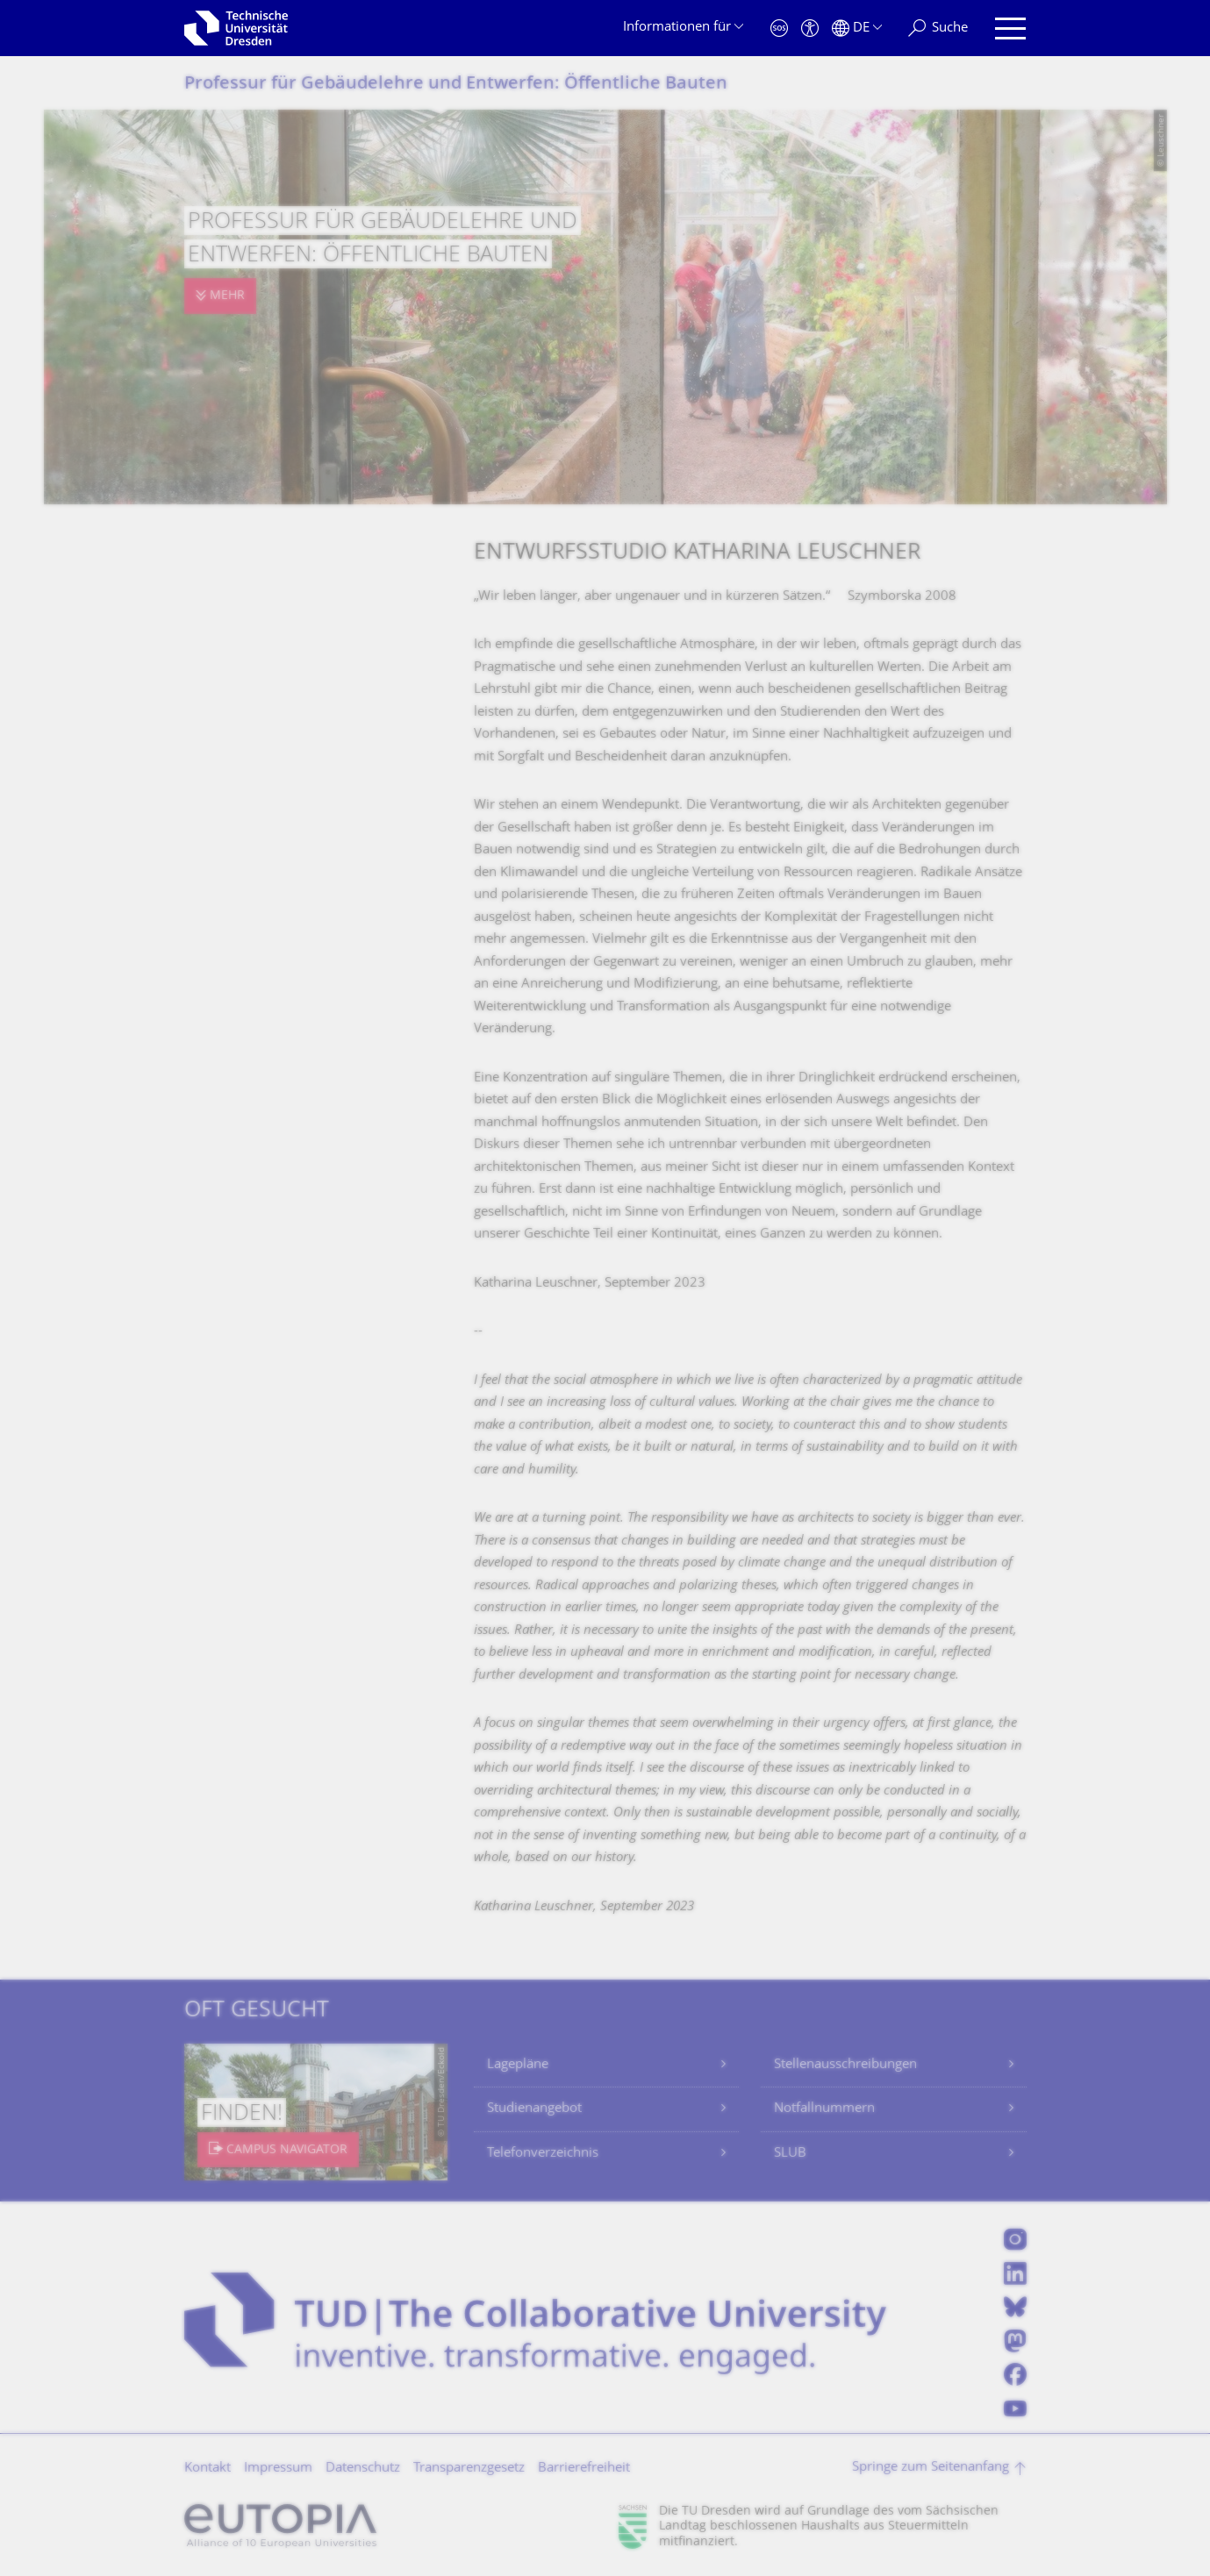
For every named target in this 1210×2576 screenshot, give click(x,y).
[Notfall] (779, 28)
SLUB (790, 2153)
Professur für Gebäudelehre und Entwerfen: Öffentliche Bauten (455, 84)
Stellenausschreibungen (845, 2065)
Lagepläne (517, 2065)
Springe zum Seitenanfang (930, 2467)
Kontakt (207, 2468)
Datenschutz (363, 2468)
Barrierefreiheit (584, 2468)
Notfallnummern (824, 2109)
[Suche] (938, 28)
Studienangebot (534, 2109)
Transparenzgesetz (469, 2468)
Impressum (278, 2468)
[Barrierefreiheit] (810, 28)
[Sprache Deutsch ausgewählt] (857, 28)
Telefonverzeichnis (542, 2153)
